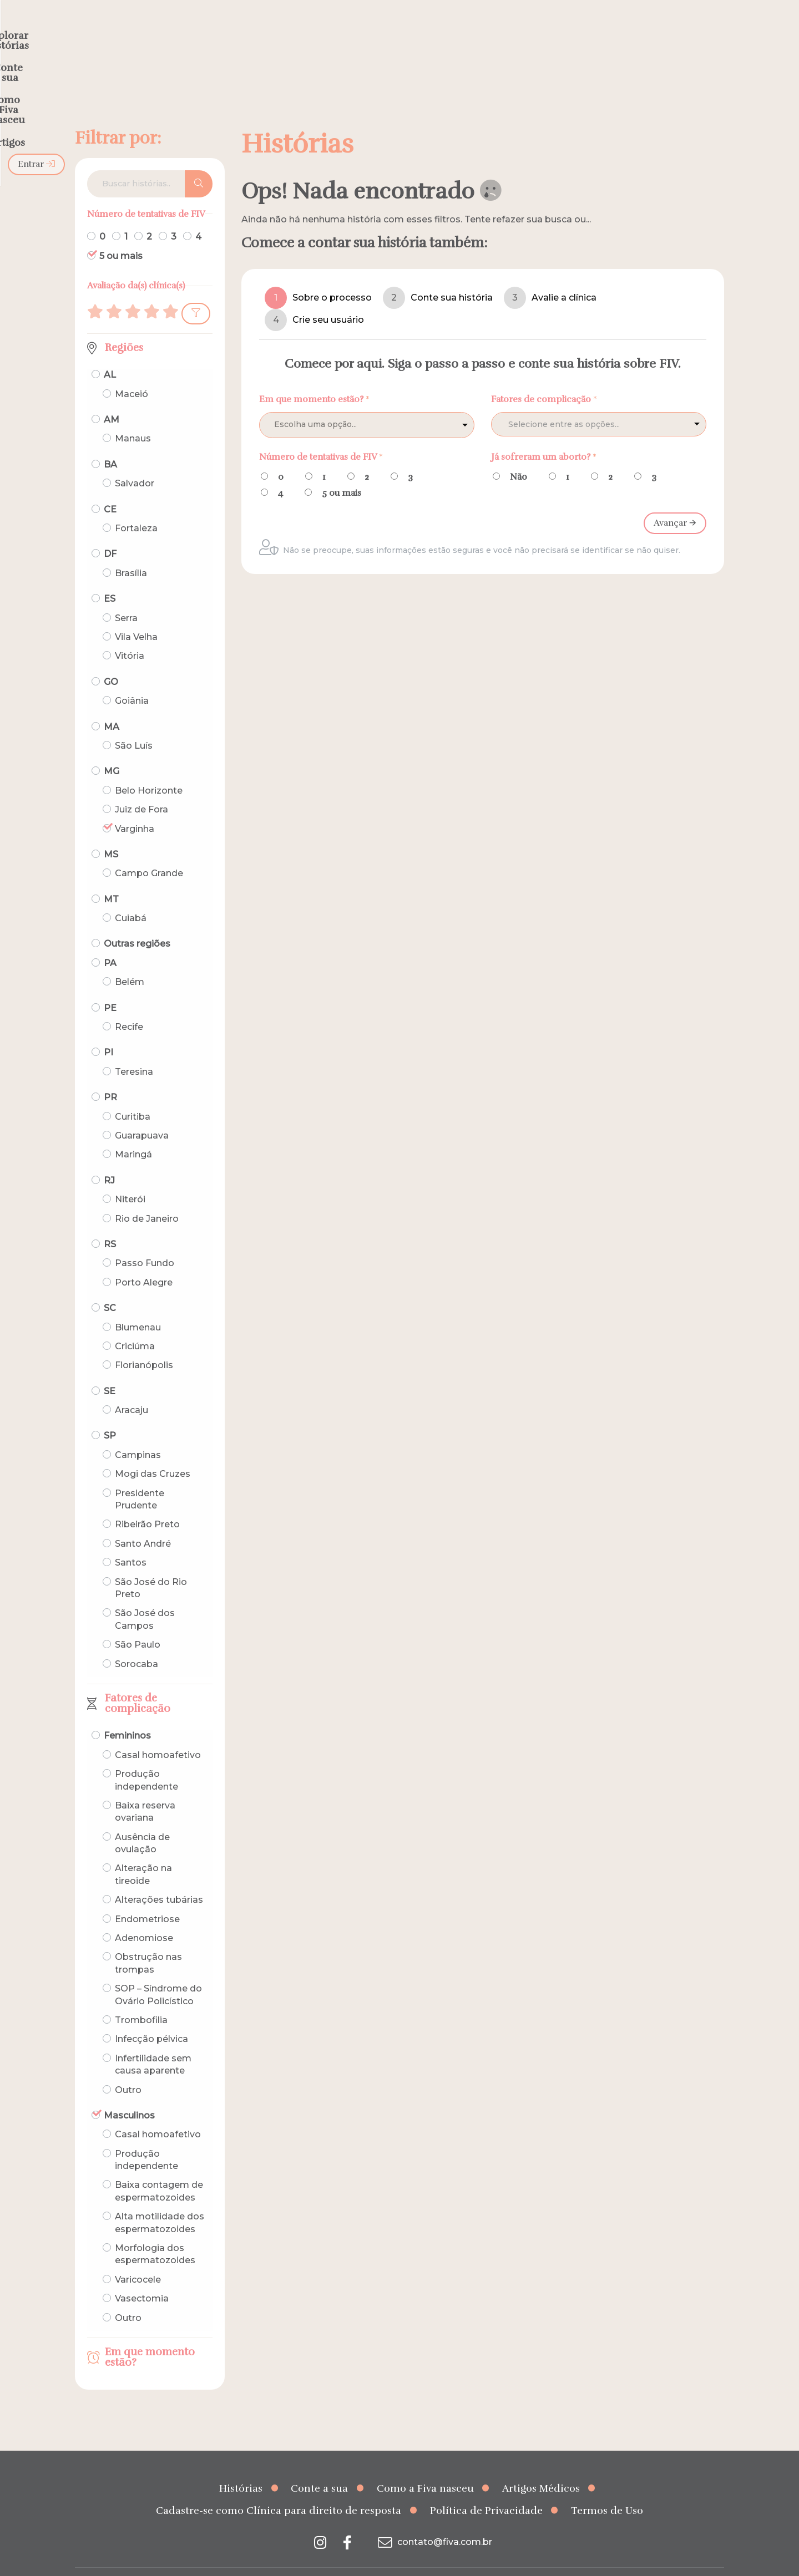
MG (111, 749)
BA (110, 443)
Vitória (129, 634)
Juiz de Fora (141, 788)
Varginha (134, 806)
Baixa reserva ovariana (145, 1790)
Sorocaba (136, 1642)
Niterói (130, 1177)
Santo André (143, 1522)
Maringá (133, 1132)
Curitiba (132, 1095)
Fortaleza (136, 506)
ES (109, 577)
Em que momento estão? (150, 2336)
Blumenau (138, 1305)
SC (110, 1286)
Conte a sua (319, 2467)
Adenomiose (144, 1916)
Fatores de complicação (137, 1682)
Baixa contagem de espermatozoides (159, 2169)
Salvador (134, 461)
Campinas (138, 1433)
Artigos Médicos (541, 2467)
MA (111, 704)
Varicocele (138, 2258)
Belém (129, 960)
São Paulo (137, 1623)
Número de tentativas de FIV (321, 434)
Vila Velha (136, 615)
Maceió (131, 372)
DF (110, 532)
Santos (130, 1541)
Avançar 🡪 (675, 501)
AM (111, 398)
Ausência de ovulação (142, 1821)
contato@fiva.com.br (433, 2519)
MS (111, 832)
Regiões (124, 326)
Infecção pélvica (151, 2017)
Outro (128, 2067)
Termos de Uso (607, 2489)
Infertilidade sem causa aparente (153, 2042)
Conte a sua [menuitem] (387, 31)
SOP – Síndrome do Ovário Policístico (158, 1973)
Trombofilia (141, 1998)
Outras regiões (137, 922)
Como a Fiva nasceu (425, 2467)
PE (110, 986)
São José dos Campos (145, 1597)
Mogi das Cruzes (152, 1452)
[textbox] (586, 403)
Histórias (240, 2467)
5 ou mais (121, 234)
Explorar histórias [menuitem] (297, 31)
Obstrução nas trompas (148, 1941)
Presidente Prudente (139, 1477)
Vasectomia (142, 2277)
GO (111, 660)
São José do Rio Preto (151, 1565)
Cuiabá (130, 896)
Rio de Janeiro (147, 1196)
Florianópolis (144, 1343)
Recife (129, 1005)
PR (110, 1075)
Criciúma (135, 1324)
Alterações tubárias (159, 1878)
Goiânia (132, 679)
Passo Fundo (144, 1241)
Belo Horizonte (149, 769)
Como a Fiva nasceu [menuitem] (481, 31)
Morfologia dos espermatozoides (155, 2232)
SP (110, 1414)
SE (109, 1369)
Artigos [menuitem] (565, 31)
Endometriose (147, 1897)
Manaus (133, 416)
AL (110, 353)
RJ (109, 1159)
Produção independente (146, 1758)
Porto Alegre (144, 1261)
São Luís (134, 724)
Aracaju (131, 1388)
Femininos (127, 1714)
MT (111, 877)
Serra (126, 596)
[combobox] (598, 402)
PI (108, 1030)
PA (110, 941)
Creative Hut (511, 2561)
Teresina (134, 1050)
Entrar (695, 31)
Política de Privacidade (486, 2489)
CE (110, 487)
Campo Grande (149, 851)
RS (110, 1222)
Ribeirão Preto (147, 1502)
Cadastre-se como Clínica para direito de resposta (278, 2489)
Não (518, 455)
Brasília (131, 551)
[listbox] (366, 403)
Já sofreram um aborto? (543, 434)
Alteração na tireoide (143, 1852)
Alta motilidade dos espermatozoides (159, 2200)
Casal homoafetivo (158, 1733)
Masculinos (129, 2094)
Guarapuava (142, 1114)
